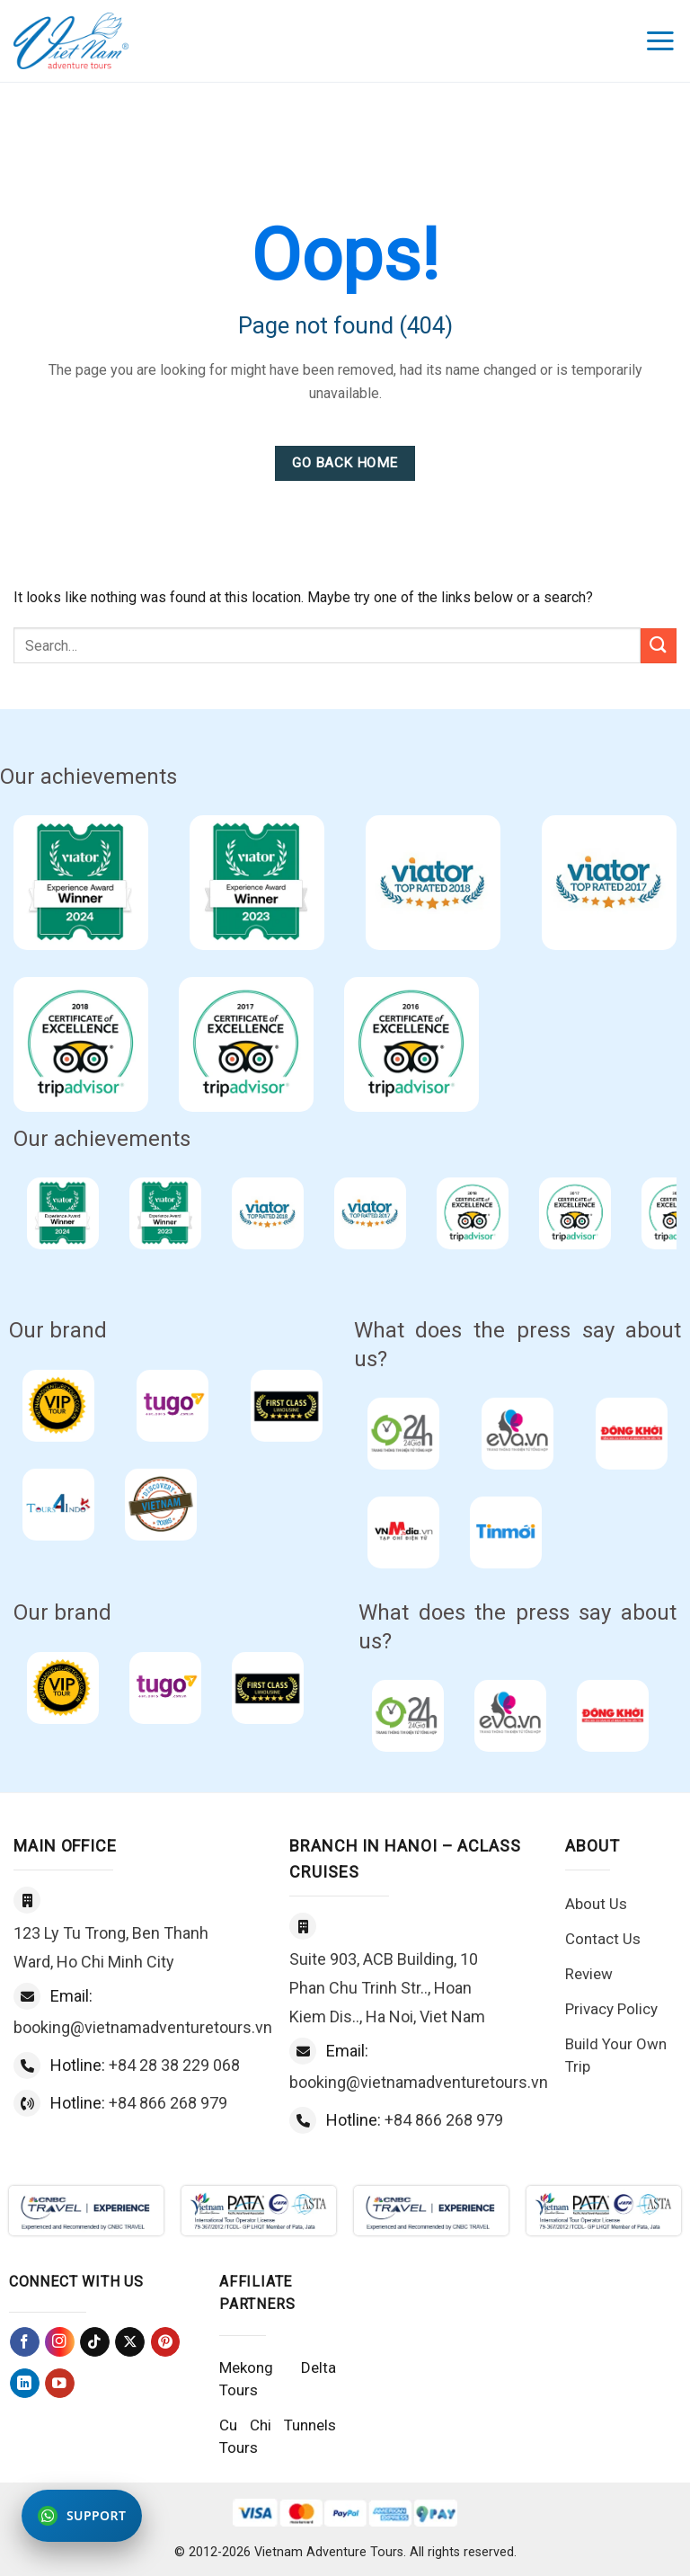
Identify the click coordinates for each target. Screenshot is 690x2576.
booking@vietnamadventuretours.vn (142, 2027)
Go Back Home (345, 463)
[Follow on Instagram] (60, 2342)
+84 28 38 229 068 (174, 2065)
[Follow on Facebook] (25, 2342)
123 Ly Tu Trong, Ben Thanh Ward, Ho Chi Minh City (110, 1947)
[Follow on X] (130, 2342)
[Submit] (659, 645)
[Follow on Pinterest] (166, 2342)
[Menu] (661, 40)
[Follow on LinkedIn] (25, 2383)
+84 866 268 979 (168, 2102)
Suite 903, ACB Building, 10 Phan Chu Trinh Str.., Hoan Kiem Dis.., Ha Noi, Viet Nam (387, 1988)
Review (589, 1974)
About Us (596, 1904)
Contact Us (603, 1939)
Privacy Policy (611, 2009)
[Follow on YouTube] (60, 2383)
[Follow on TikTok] (95, 2342)
